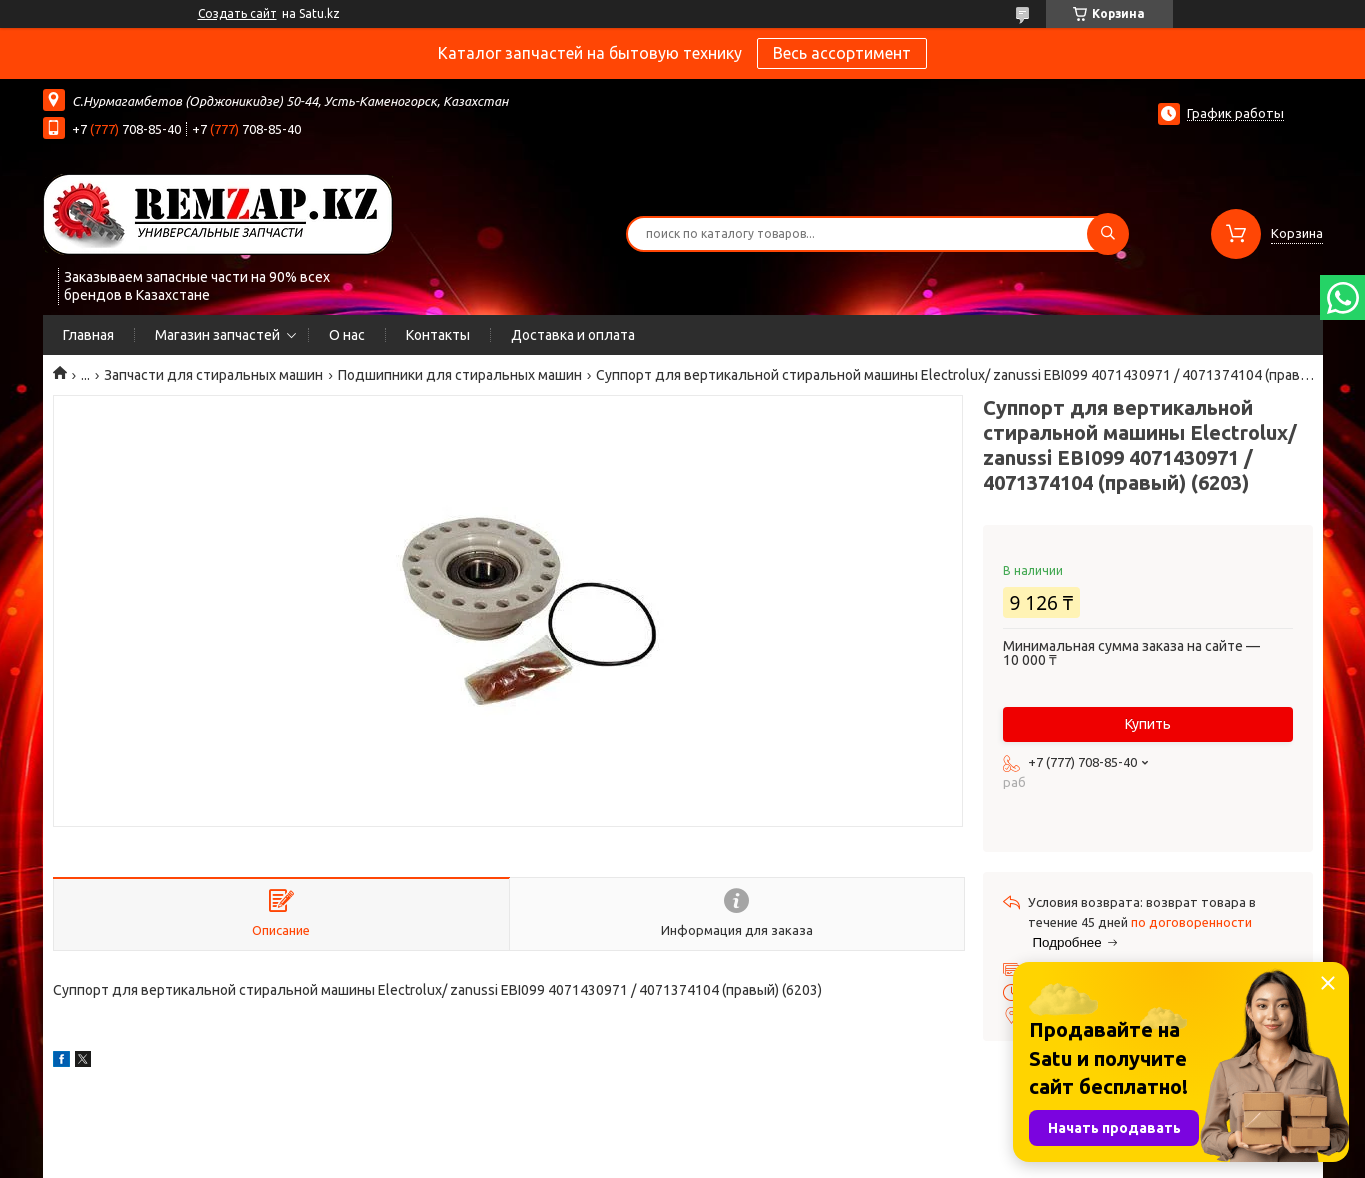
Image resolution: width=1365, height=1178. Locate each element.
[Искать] (1108, 234)
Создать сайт (237, 13)
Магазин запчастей (217, 335)
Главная (88, 335)
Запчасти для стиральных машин (213, 375)
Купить (1148, 724)
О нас (347, 335)
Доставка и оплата (573, 335)
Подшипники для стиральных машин (460, 375)
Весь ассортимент (842, 53)
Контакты (438, 335)
